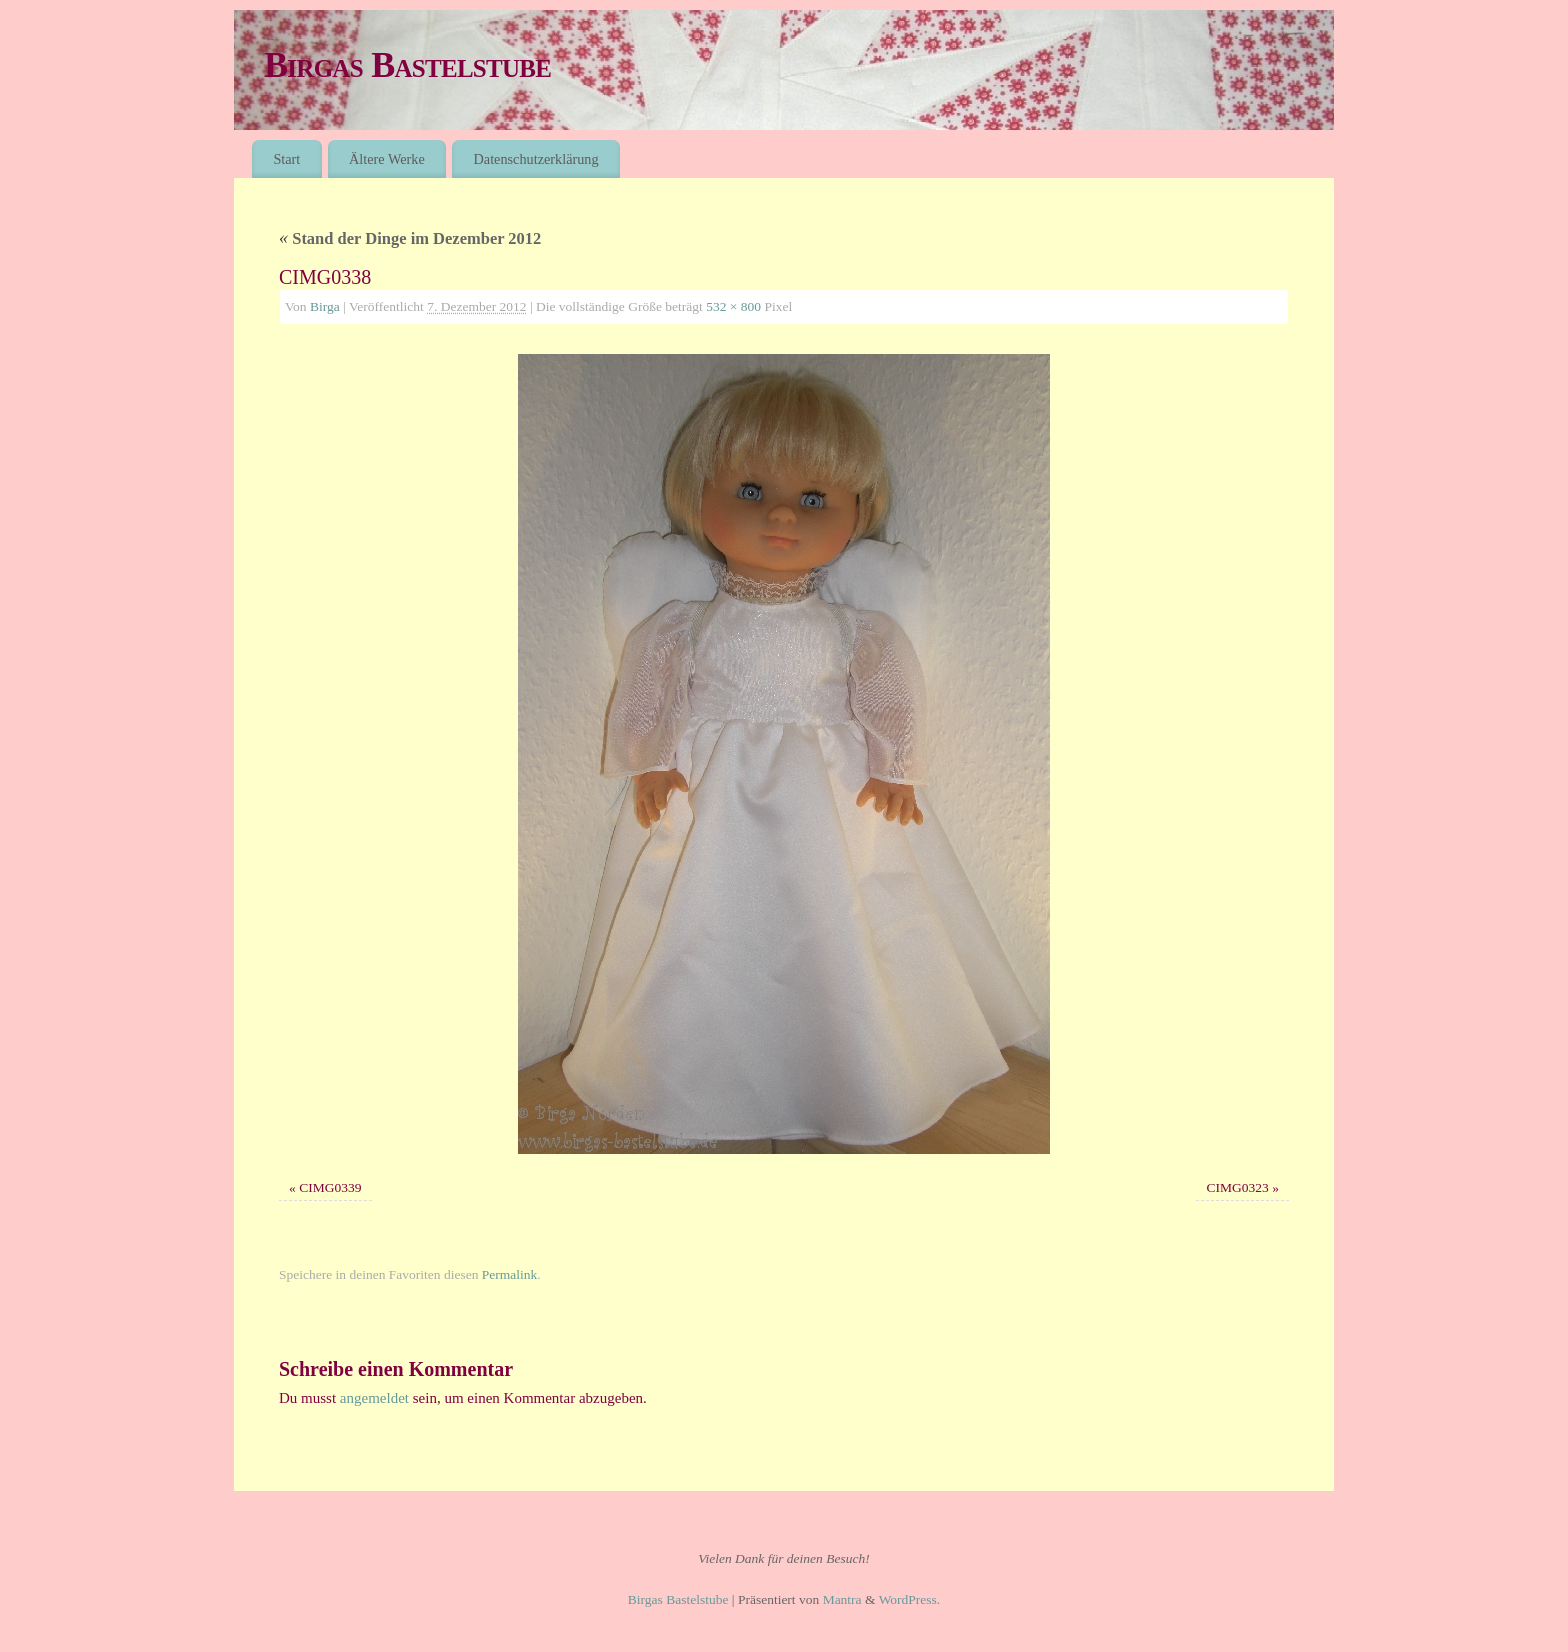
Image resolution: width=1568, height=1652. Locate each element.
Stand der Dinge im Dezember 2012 (410, 238)
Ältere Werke (387, 159)
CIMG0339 (330, 1187)
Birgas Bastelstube (407, 65)
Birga (325, 306)
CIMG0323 (1238, 1187)
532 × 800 (733, 306)
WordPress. (910, 1599)
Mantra (842, 1599)
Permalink (510, 1274)
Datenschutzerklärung (536, 159)
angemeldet (374, 1398)
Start (286, 159)
